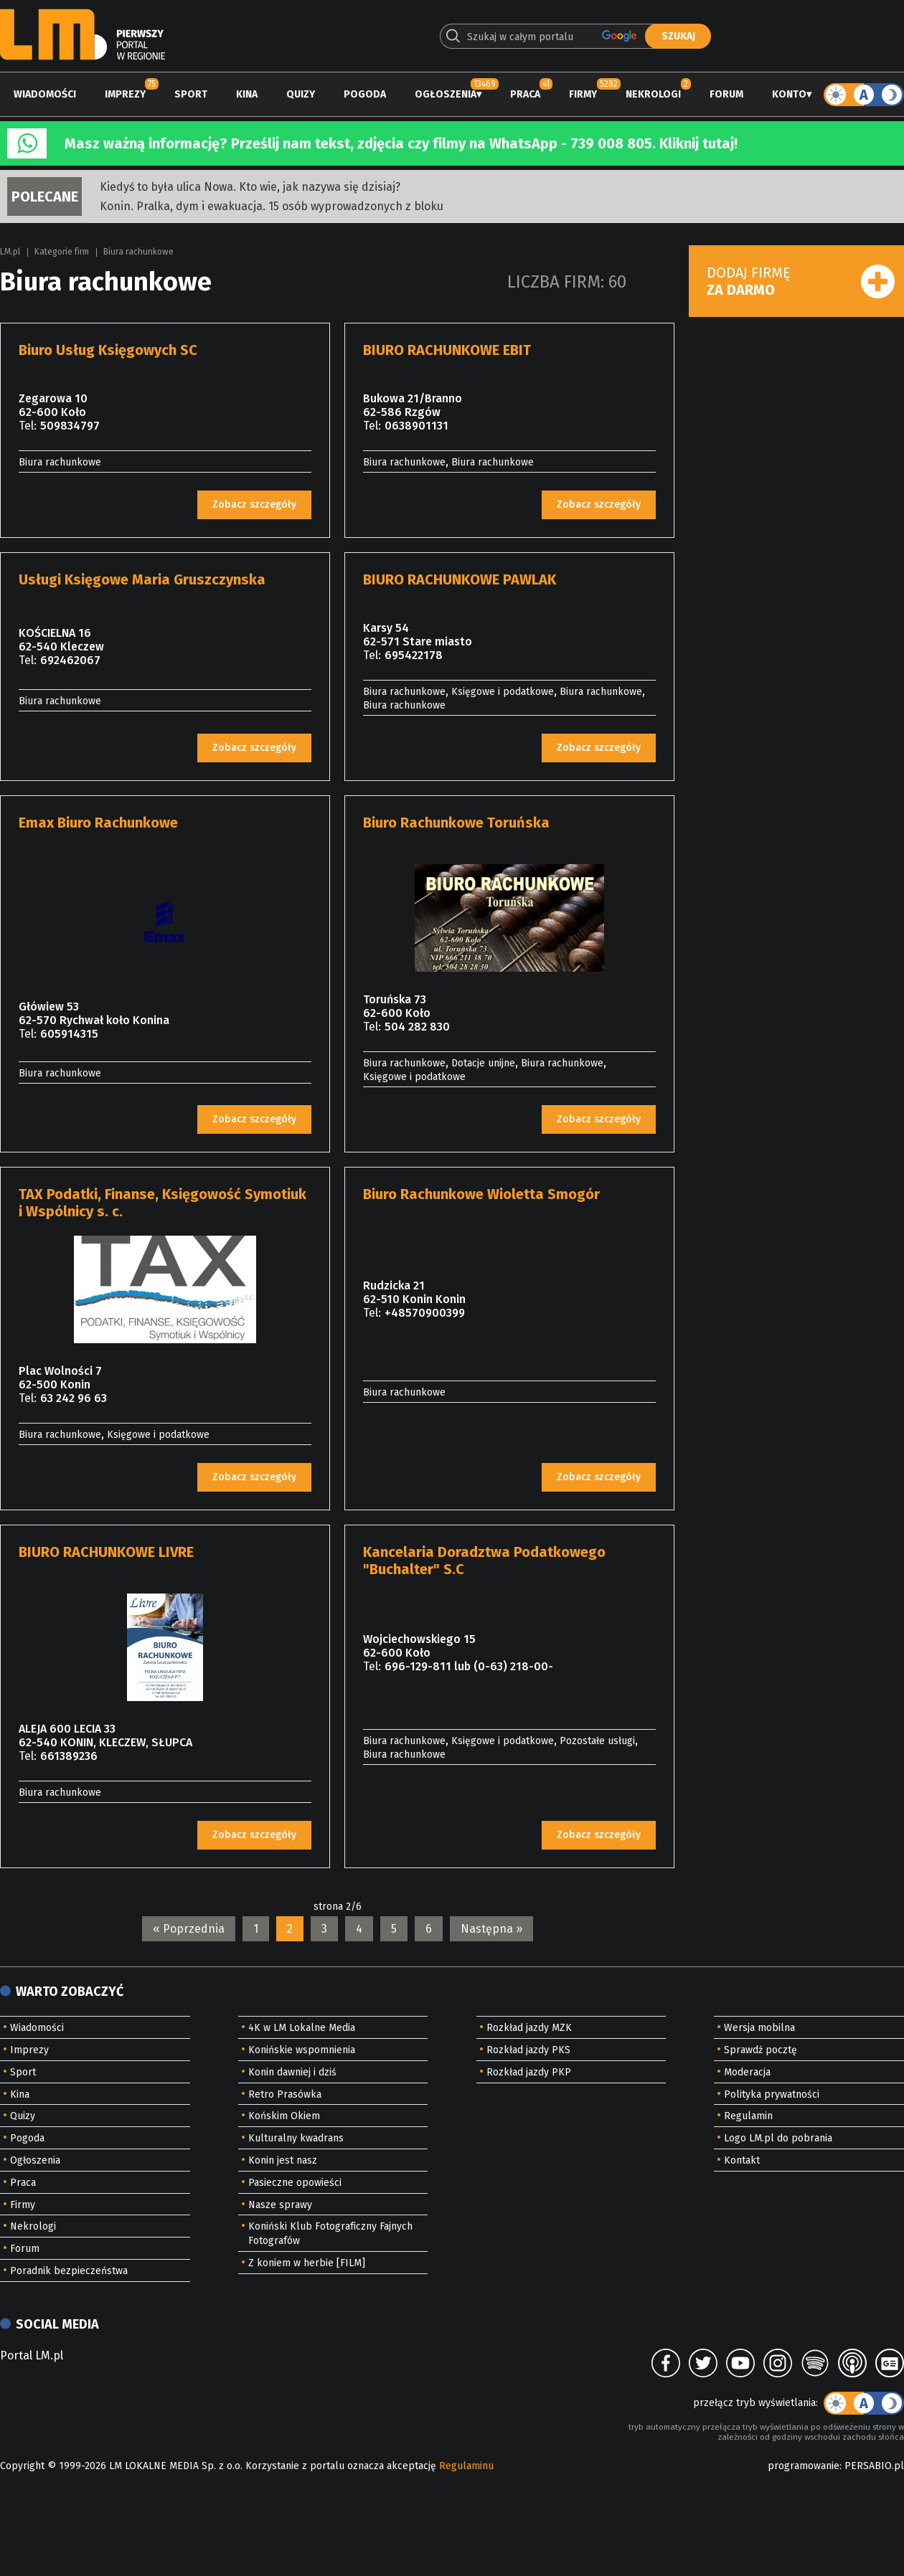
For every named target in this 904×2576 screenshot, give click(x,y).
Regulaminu (466, 2466)
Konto (789, 94)
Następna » (491, 1929)
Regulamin (748, 2116)
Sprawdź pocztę (760, 2050)
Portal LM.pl (31, 2355)
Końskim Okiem (284, 2116)
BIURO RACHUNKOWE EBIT (447, 350)
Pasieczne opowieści (295, 2183)
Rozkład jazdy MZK (529, 2028)
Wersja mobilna (759, 2028)
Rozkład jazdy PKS (528, 2050)
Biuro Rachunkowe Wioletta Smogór (481, 1194)
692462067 (70, 660)
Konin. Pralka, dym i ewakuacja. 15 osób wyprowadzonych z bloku (271, 206)
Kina (247, 94)
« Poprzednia (189, 1929)
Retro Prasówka (284, 2094)
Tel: (28, 425)
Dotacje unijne (483, 1063)
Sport (190, 94)
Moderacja (747, 2072)
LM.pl (10, 252)
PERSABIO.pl (874, 2466)
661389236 (69, 1756)
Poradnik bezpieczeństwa (69, 2271)
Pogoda (365, 94)
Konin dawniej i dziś (292, 2072)
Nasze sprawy (280, 2205)
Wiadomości (45, 94)
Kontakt (742, 2160)
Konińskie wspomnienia (301, 2050)
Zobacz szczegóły (254, 504)
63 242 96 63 (73, 1398)
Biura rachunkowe (138, 252)
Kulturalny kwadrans (296, 2138)
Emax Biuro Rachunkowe (98, 822)
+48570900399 (425, 1313)
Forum (726, 94)
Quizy (300, 94)
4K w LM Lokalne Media (301, 2028)
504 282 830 (417, 1026)
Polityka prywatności (771, 2094)
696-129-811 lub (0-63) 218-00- (469, 1666)
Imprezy (125, 94)
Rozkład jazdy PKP (528, 2072)
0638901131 (416, 425)
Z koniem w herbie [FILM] (306, 2263)
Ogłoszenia (445, 94)
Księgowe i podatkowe (502, 692)
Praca (525, 94)
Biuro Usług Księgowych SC (108, 350)
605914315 (69, 1034)
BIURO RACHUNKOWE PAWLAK (459, 579)
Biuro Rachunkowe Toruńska (456, 822)
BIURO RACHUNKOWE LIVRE (106, 1552)
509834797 (70, 425)
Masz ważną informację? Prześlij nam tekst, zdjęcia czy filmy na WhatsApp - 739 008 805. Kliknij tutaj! (401, 143)
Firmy (583, 94)
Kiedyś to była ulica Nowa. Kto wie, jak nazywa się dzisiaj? (250, 187)
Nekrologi (653, 94)
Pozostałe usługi (597, 1741)
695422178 (414, 655)
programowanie (803, 2466)
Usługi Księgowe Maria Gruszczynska (142, 579)
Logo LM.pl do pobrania (778, 2138)
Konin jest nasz (282, 2160)
